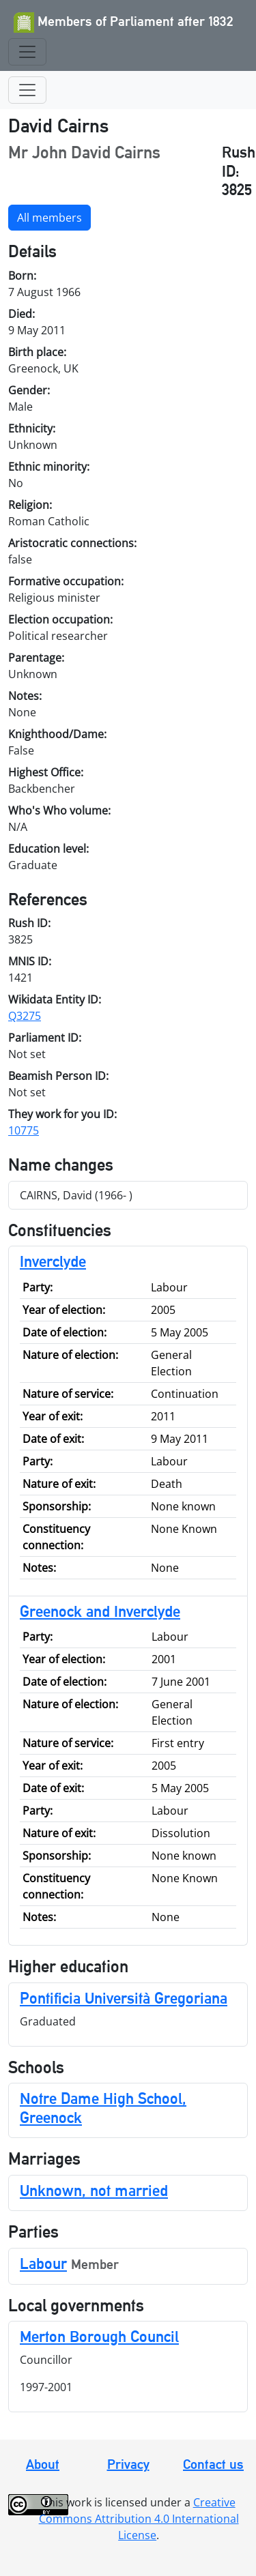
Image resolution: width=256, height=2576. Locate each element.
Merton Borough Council (99, 2336)
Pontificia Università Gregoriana (123, 1998)
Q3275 (24, 1015)
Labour (43, 2263)
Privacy (128, 2464)
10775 (23, 1130)
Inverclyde (53, 1261)
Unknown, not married (94, 2190)
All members (49, 217)
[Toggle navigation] (27, 51)
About (42, 2464)
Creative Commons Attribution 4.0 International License (139, 2519)
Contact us (213, 2464)
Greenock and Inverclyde (100, 1611)
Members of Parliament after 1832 (123, 22)
